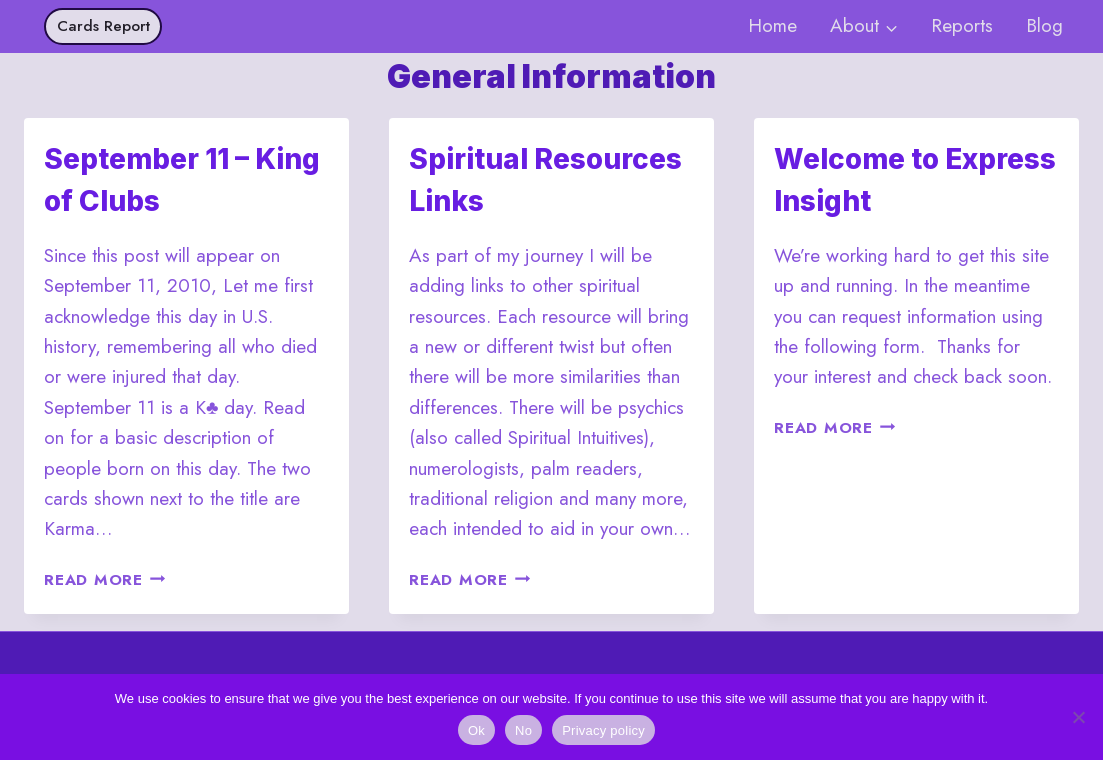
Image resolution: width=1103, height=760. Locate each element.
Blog (1044, 25)
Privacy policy (603, 730)
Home (772, 25)
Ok (476, 730)
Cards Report (103, 26)
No (523, 730)
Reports (962, 25)
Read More (105, 580)
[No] (1078, 717)
